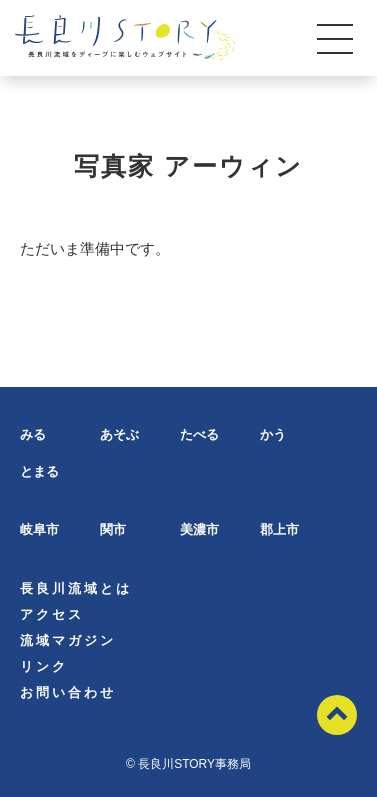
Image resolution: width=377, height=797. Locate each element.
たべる (199, 434)
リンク (44, 666)
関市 (113, 529)
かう (273, 434)
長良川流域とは (76, 588)
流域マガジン (68, 640)
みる (33, 434)
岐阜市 (39, 529)
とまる (39, 471)
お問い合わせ (68, 692)
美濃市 (199, 529)
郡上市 (279, 529)
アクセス (52, 614)
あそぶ (119, 434)
